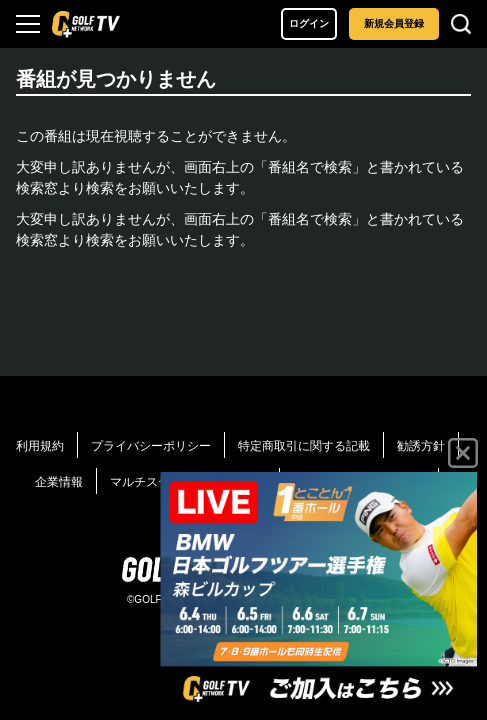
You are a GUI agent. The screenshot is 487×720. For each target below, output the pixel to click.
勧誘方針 (421, 446)
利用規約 (40, 446)
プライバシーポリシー (151, 446)
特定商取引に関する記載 (304, 446)
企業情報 (59, 482)
